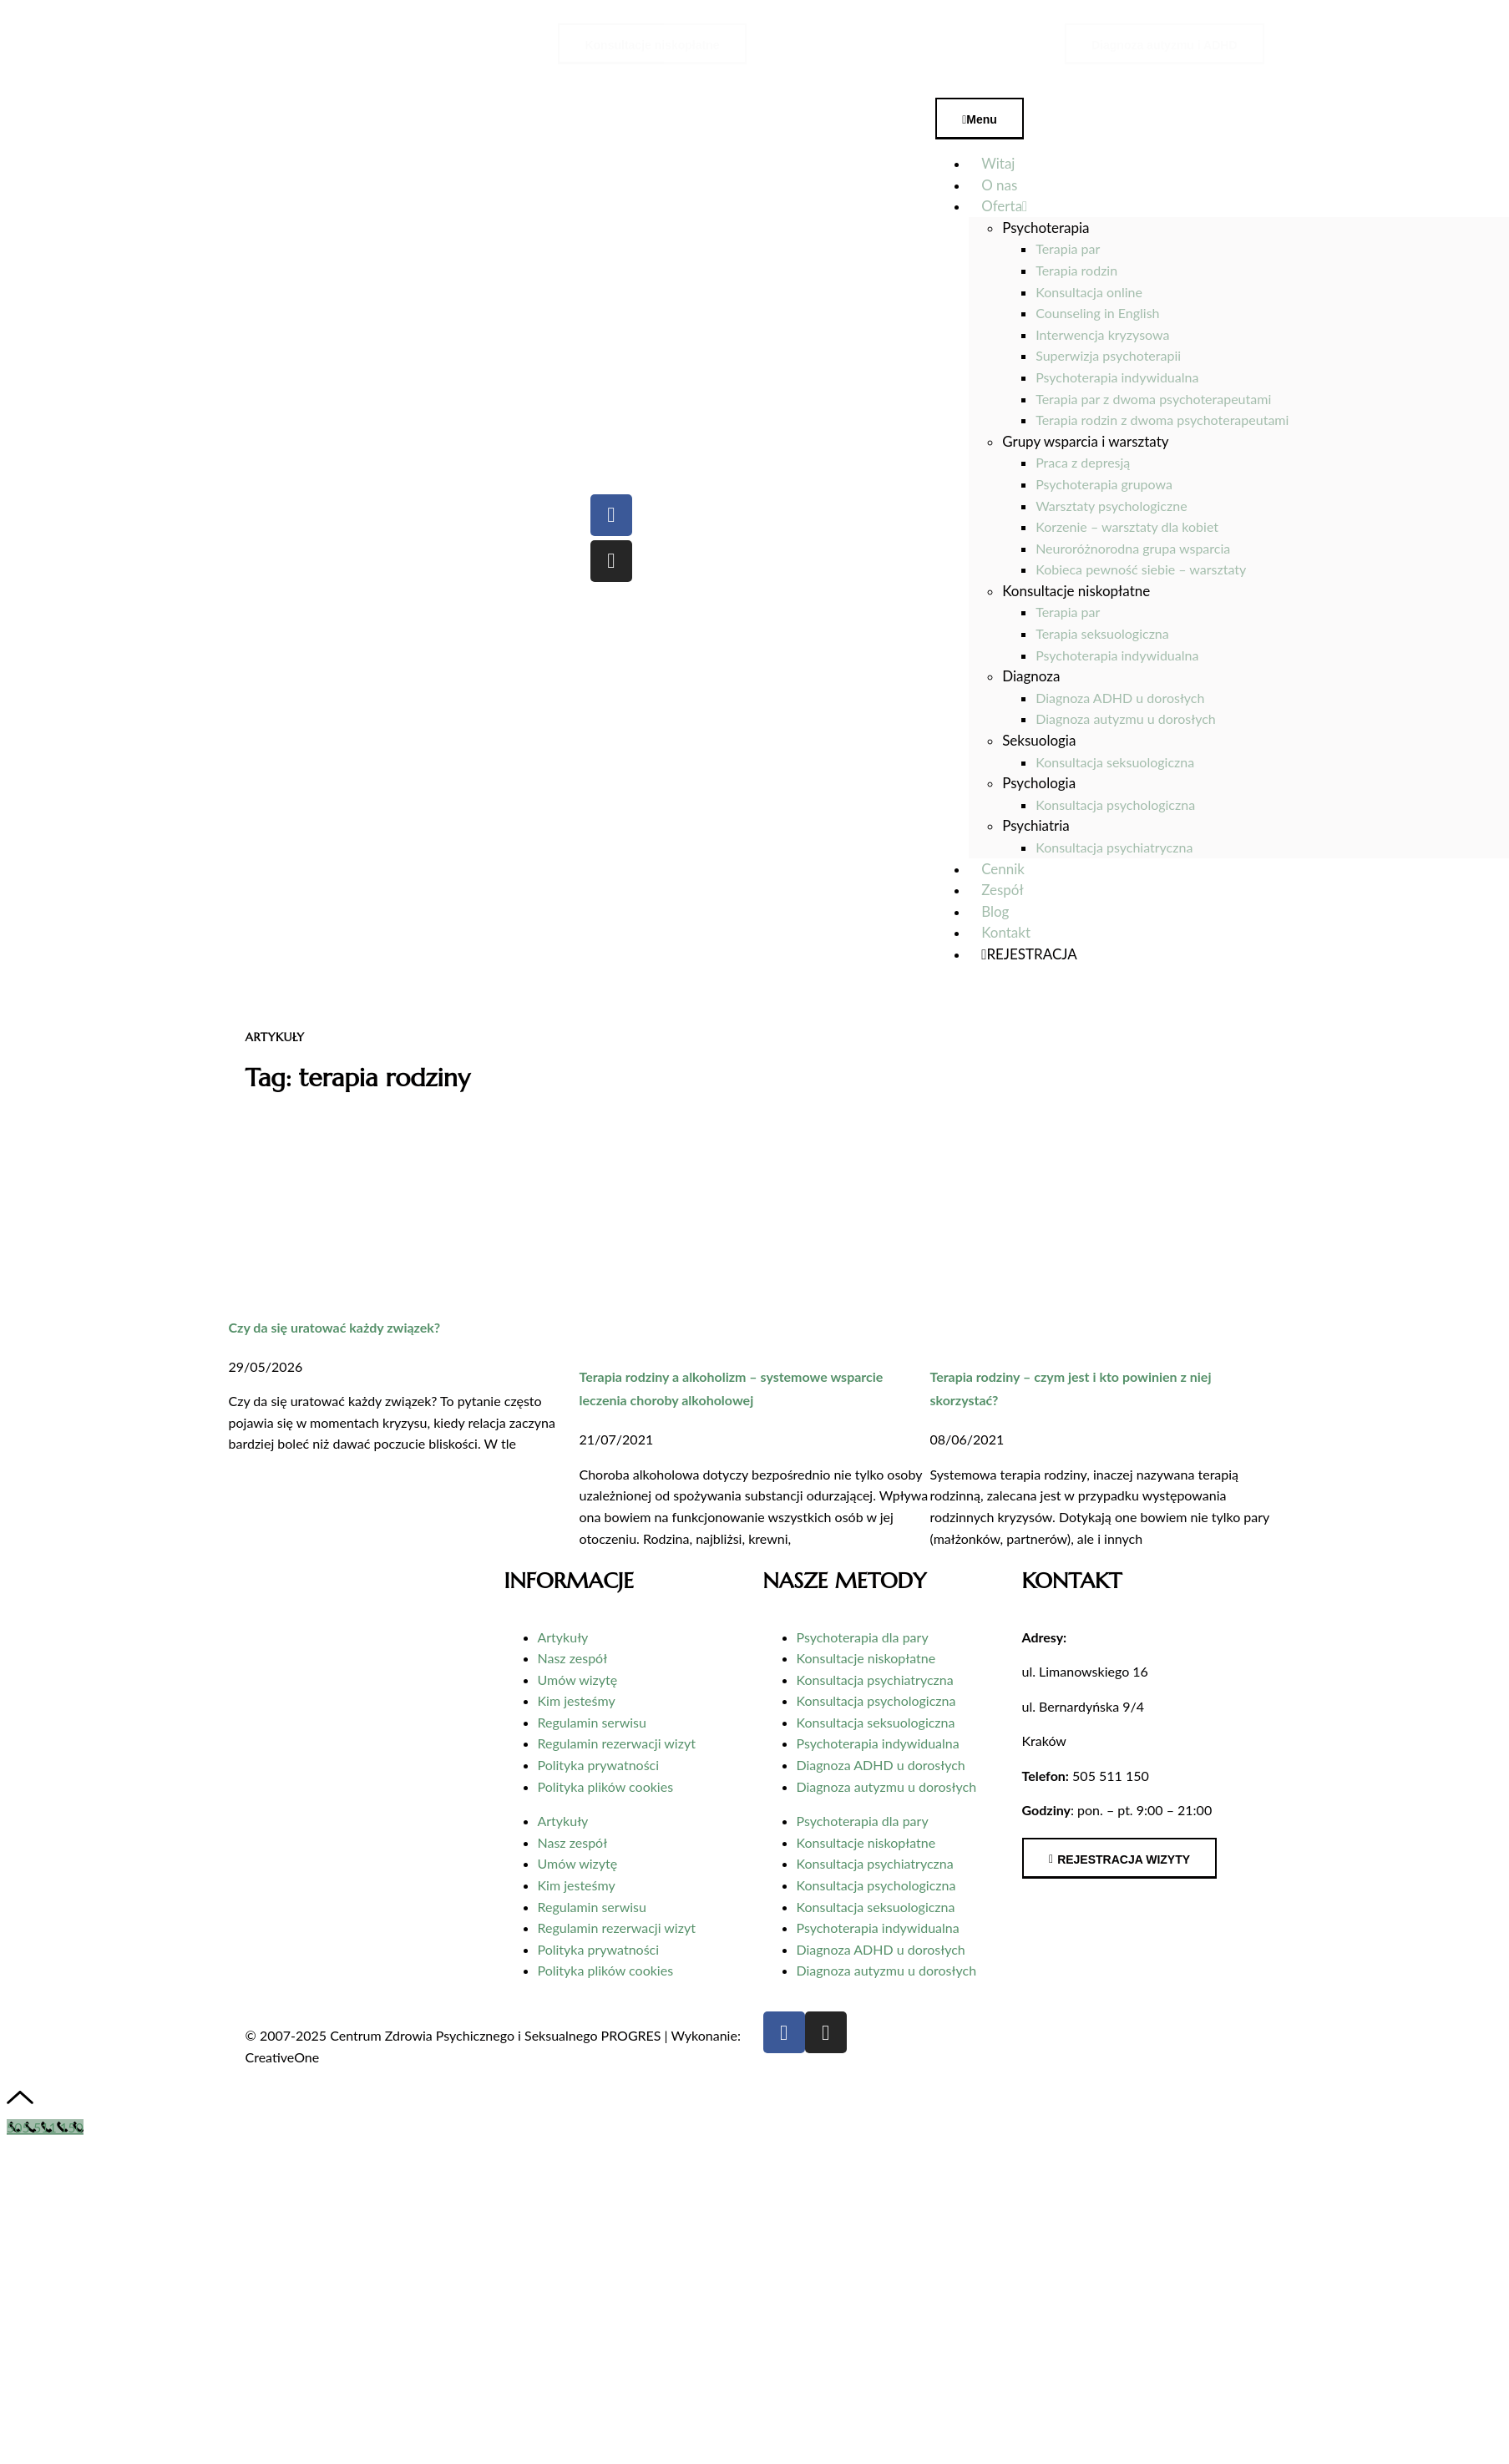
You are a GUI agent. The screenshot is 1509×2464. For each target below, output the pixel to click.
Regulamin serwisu (592, 1722)
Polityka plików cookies (606, 1786)
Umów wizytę (578, 1679)
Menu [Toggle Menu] (979, 119)
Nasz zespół (573, 1658)
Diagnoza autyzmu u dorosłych (887, 1786)
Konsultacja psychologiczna (876, 1700)
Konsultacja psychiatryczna (875, 1679)
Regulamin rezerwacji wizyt (617, 1743)
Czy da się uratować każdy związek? (335, 1327)
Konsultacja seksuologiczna (876, 1722)
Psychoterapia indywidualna (878, 1743)
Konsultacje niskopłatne (866, 1658)
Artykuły (563, 1637)
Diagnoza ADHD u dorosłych (881, 1765)
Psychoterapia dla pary (863, 1637)
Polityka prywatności (599, 1765)
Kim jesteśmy (576, 1700)
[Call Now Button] (45, 2127)
